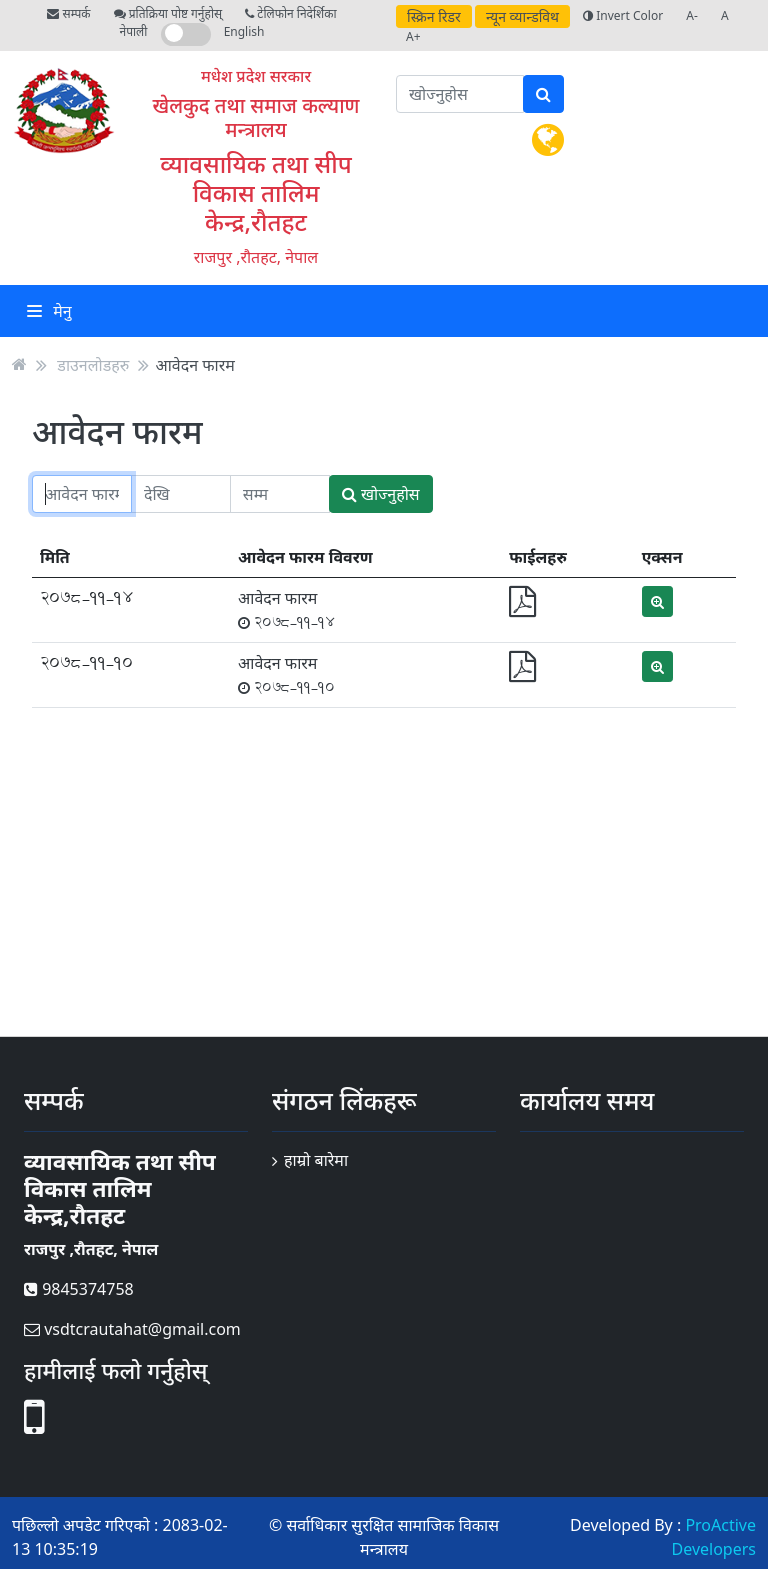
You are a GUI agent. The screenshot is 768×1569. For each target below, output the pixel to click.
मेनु (49, 311)
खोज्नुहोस (381, 494)
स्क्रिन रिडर (434, 16)
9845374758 (79, 1289)
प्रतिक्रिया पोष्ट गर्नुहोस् (168, 13)
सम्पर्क (68, 13)
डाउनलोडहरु (93, 364)
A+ (413, 36)
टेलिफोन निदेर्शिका (290, 13)
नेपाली (134, 31)
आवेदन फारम (194, 364)
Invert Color (623, 15)
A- (692, 15)
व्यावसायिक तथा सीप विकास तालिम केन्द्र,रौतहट (255, 192)
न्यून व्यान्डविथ (522, 16)
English (244, 31)
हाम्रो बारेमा (316, 1160)
